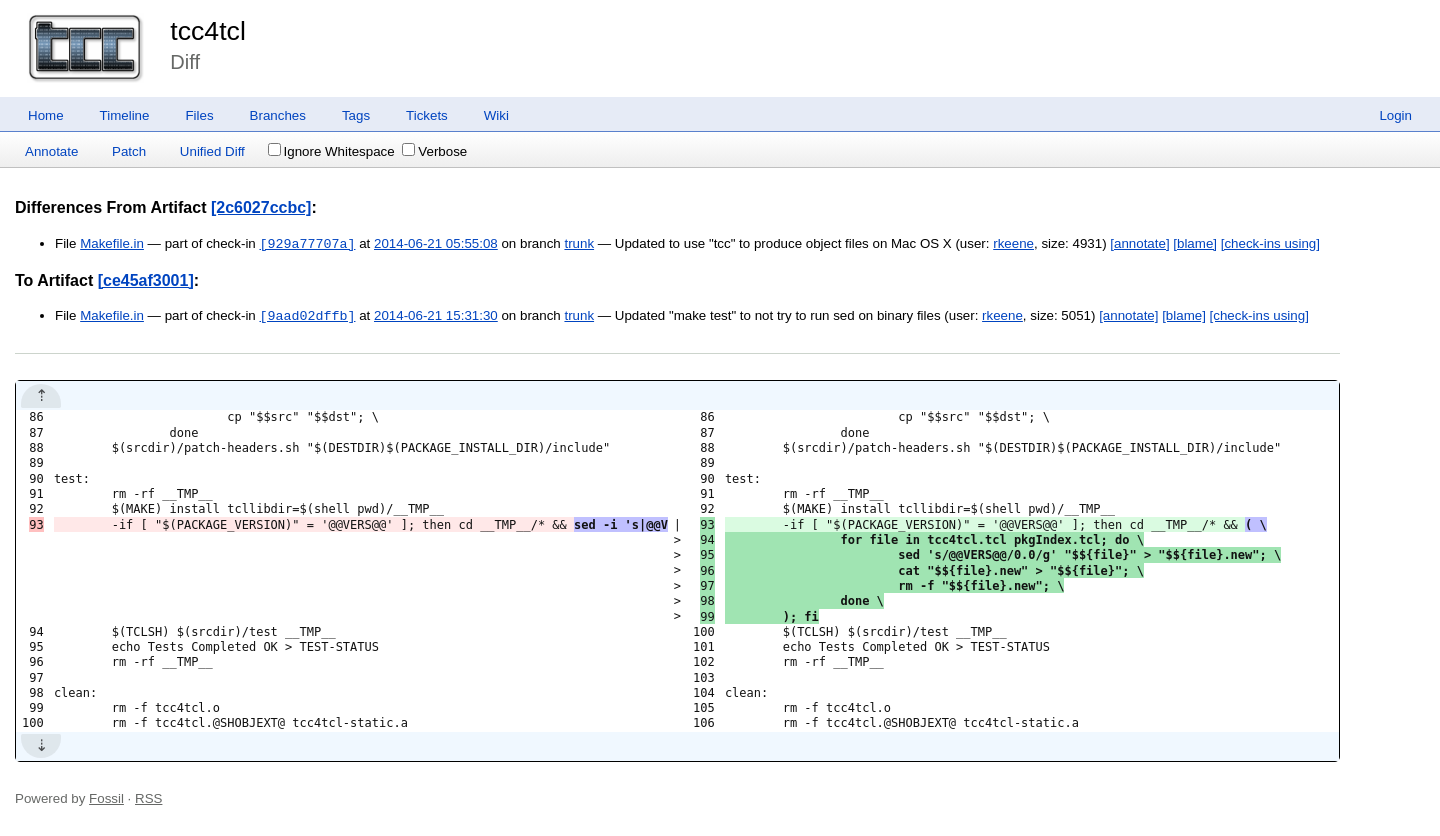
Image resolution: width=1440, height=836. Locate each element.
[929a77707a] (307, 244)
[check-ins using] (1270, 244)
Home (46, 115)
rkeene (1013, 244)
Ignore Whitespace (331, 151)
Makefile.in (112, 244)
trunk (579, 244)
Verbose (434, 151)
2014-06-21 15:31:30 (436, 316)
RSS (148, 798)
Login (1395, 115)
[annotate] (1139, 244)
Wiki (496, 115)
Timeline (125, 115)
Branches (278, 115)
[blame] (1195, 244)
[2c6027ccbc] (261, 207)
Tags (356, 115)
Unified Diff (212, 151)
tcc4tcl (208, 31)
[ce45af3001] (146, 280)
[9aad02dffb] (307, 316)
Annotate (51, 151)
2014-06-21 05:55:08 (436, 244)
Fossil (106, 798)
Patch (129, 151)
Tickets (427, 115)
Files (199, 115)
